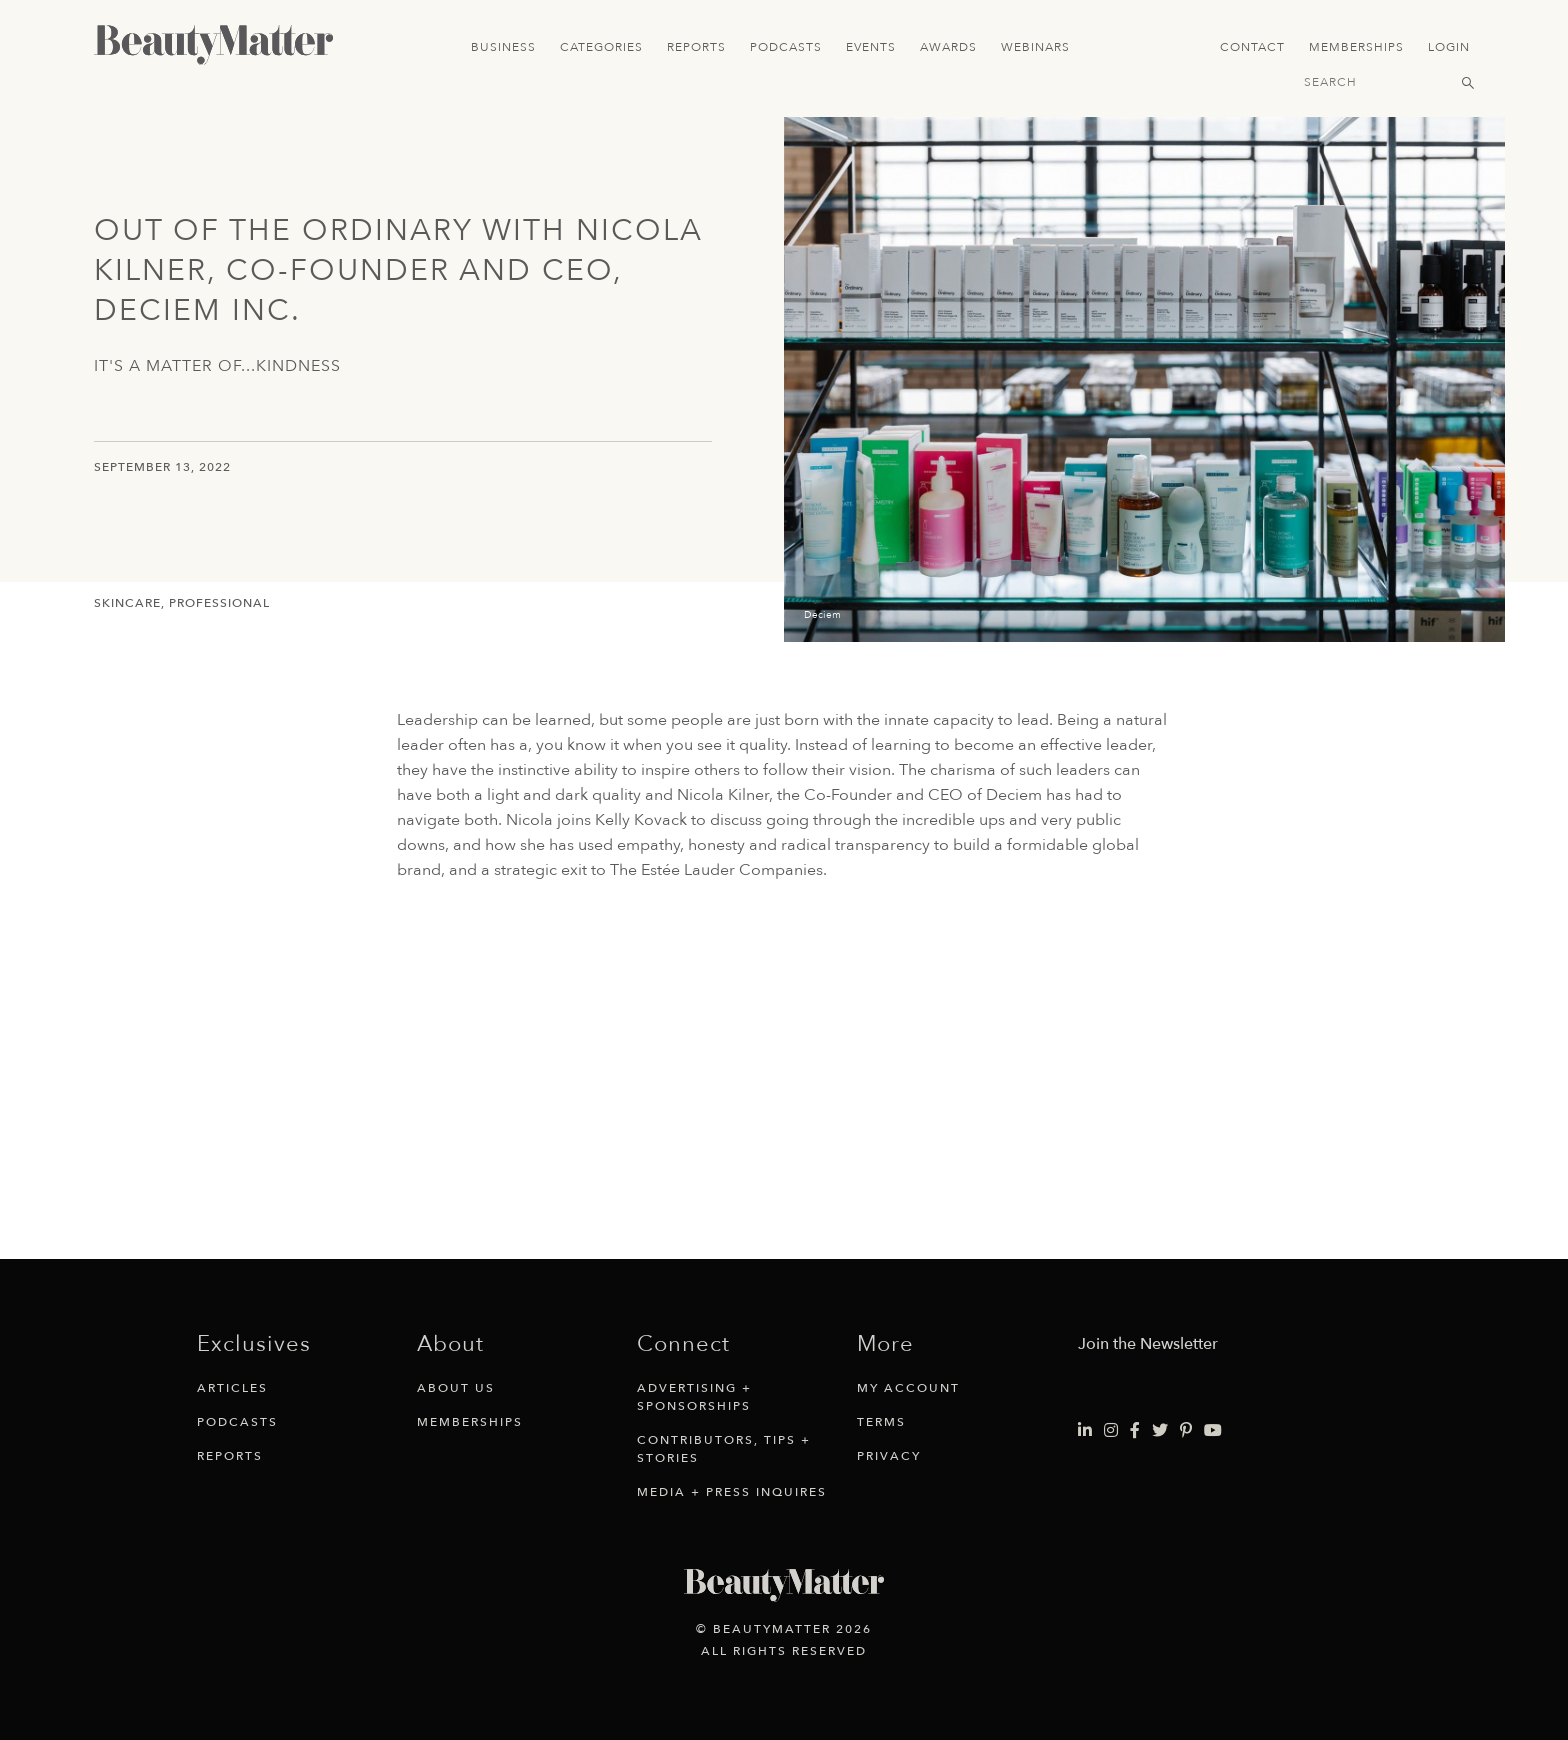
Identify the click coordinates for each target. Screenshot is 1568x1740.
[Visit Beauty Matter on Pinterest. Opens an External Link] (1186, 1431)
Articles (232, 1388)
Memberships (1356, 47)
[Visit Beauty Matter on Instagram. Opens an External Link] (1111, 1431)
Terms (881, 1422)
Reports (696, 47)
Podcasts (786, 47)
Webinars (1035, 47)
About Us (456, 1388)
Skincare (127, 603)
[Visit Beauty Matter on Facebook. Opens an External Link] (1135, 1431)
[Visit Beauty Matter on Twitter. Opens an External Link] (1160, 1431)
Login (1449, 47)
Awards (948, 47)
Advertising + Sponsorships (694, 1397)
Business (503, 47)
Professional (219, 603)
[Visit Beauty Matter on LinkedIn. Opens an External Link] (1085, 1431)
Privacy (889, 1456)
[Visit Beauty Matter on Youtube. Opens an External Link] (1213, 1431)
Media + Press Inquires (732, 1492)
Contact (1252, 47)
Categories (601, 47)
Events (871, 47)
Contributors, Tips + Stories (724, 1449)
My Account (908, 1388)
